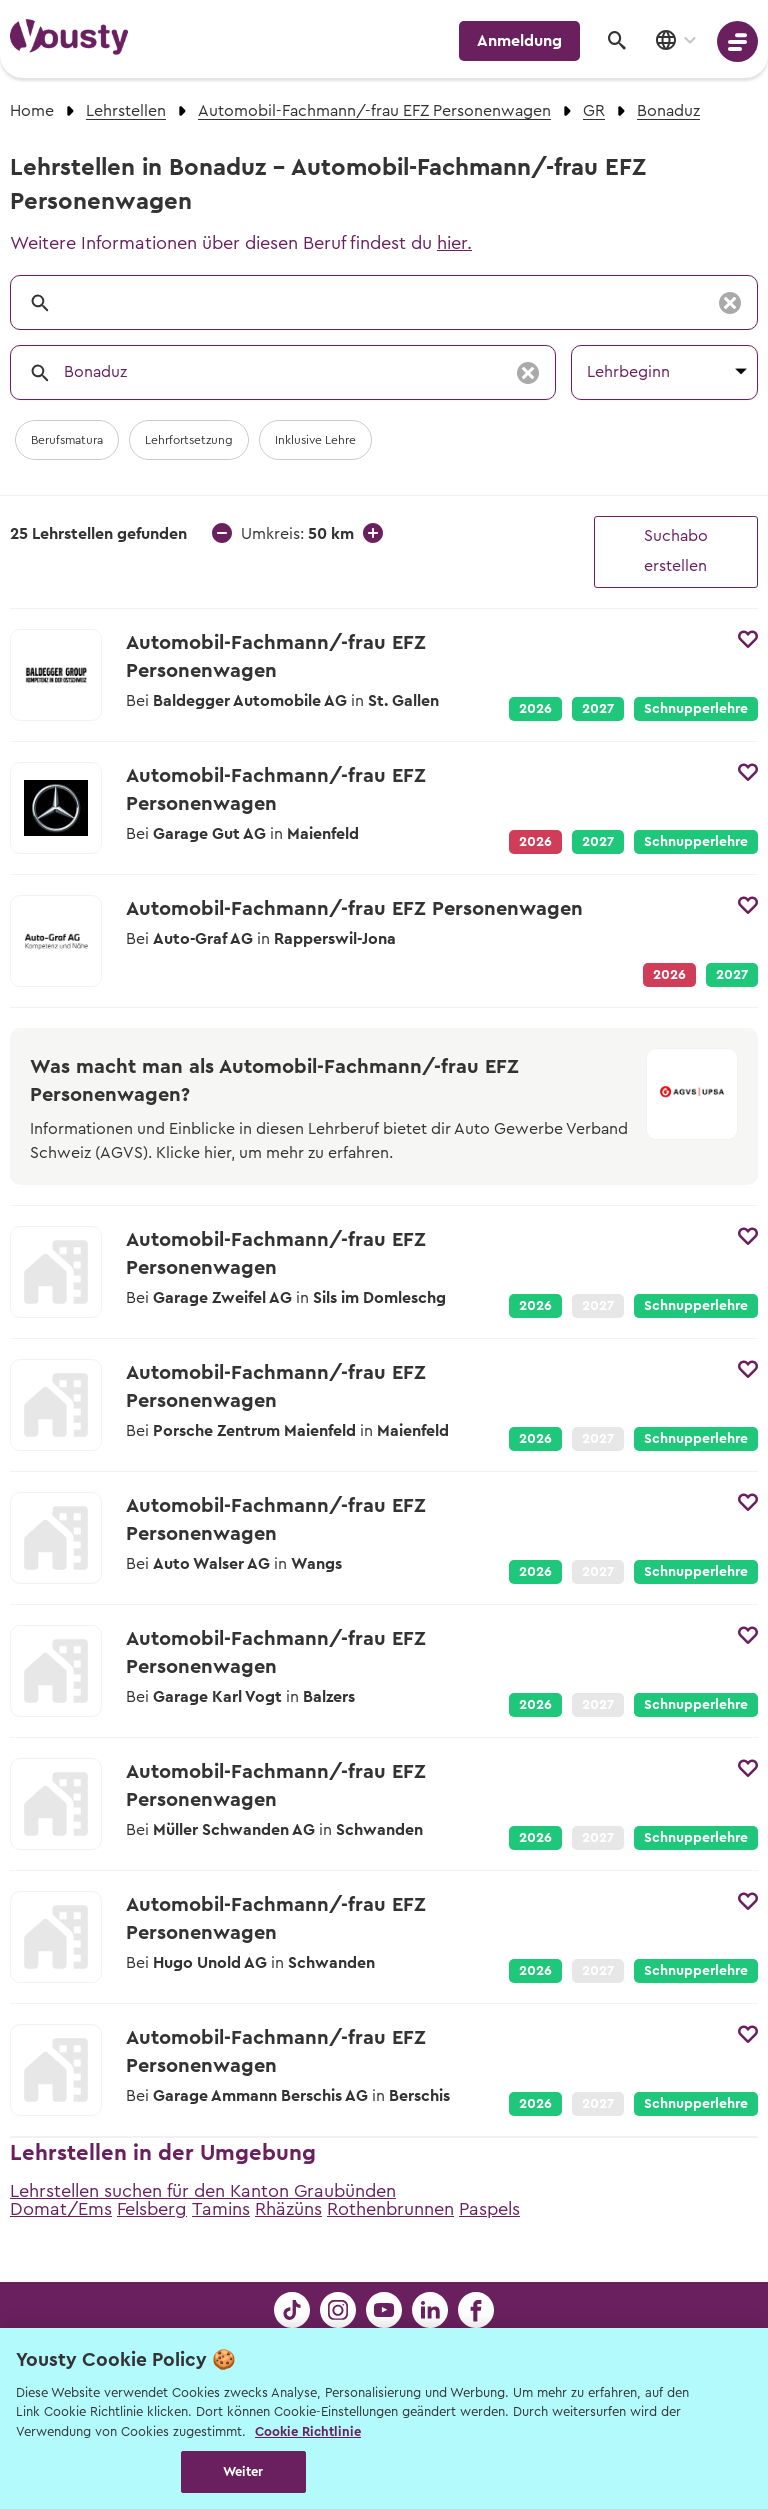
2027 (598, 709)
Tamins (221, 2209)
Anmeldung (519, 41)
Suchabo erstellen (676, 551)
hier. (454, 243)
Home (32, 111)
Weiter (243, 2471)
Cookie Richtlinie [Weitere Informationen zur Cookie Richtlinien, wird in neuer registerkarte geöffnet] (308, 2431)
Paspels (489, 2209)
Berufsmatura (67, 440)
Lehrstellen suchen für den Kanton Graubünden (203, 2191)
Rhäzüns (288, 2209)
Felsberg (152, 2209)
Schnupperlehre (696, 709)
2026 (535, 709)
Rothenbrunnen (390, 2209)
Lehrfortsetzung (189, 440)
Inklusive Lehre (315, 440)
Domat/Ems (61, 2209)
